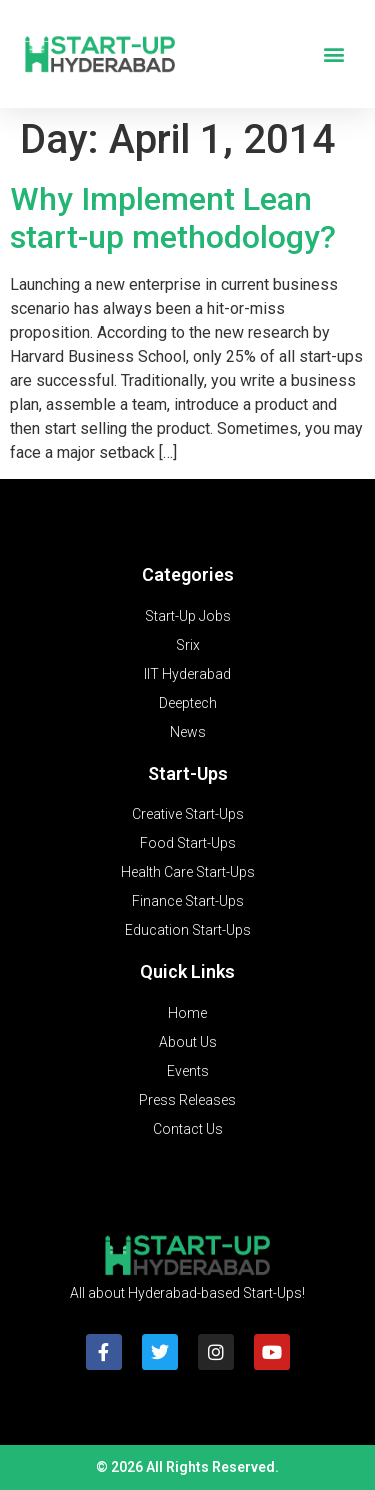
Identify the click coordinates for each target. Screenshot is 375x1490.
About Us (188, 1042)
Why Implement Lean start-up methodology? (173, 218)
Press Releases (187, 1100)
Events (188, 1071)
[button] (333, 54)
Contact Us (188, 1129)
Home (187, 1013)
